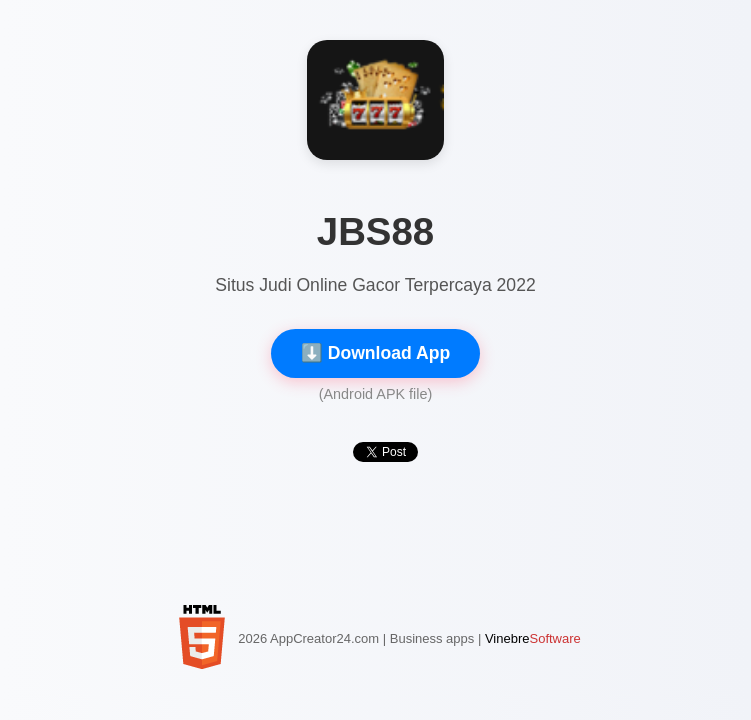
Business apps (432, 638)
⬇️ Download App (375, 353)
